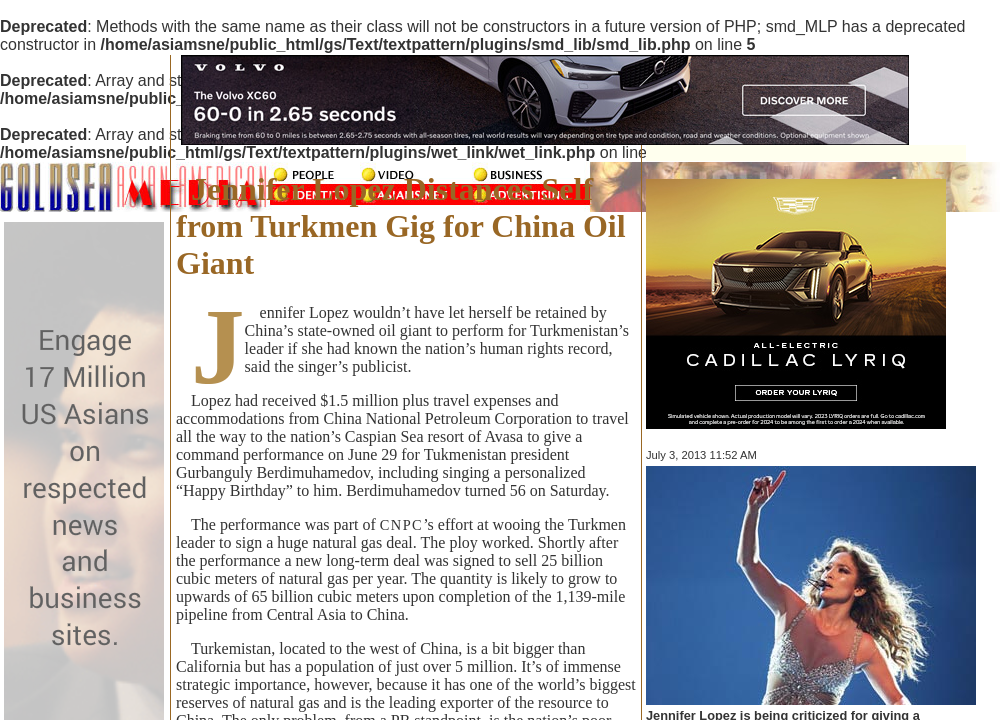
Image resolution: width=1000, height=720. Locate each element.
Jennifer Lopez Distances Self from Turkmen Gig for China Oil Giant (401, 226)
